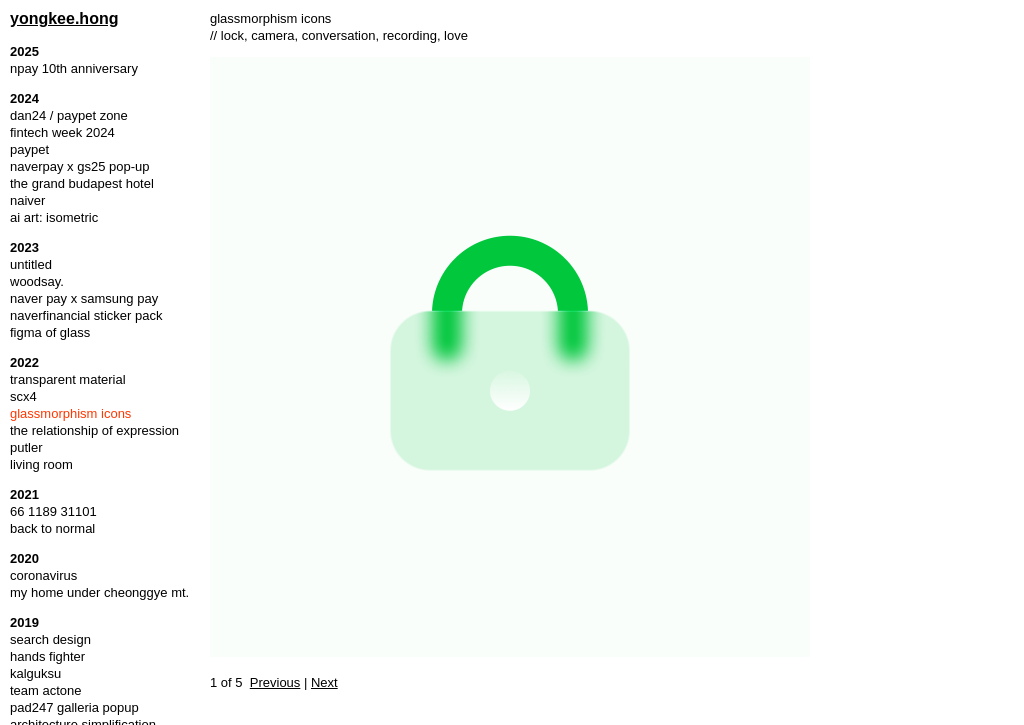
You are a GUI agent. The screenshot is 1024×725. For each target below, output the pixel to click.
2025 (24, 51)
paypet (29, 149)
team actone (46, 690)
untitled (31, 264)
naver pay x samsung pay (84, 298)
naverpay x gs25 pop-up (79, 166)
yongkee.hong (64, 18)
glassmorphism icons (70, 413)
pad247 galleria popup (74, 707)
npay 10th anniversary (74, 68)
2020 (24, 558)
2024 (24, 98)
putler (26, 447)
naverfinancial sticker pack (86, 315)
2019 (24, 622)
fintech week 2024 (62, 132)
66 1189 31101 (53, 511)
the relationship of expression (94, 430)
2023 (24, 247)
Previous (275, 682)
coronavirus (43, 575)
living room (41, 464)
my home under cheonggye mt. (99, 592)
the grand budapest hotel (82, 183)
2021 (24, 494)
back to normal (52, 528)
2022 (24, 362)
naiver (27, 200)
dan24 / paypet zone (69, 115)
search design (50, 639)
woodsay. (37, 281)
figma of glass (50, 332)
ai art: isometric (54, 217)
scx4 (23, 396)
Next (324, 682)
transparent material (68, 379)
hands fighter (47, 656)
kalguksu (35, 673)
